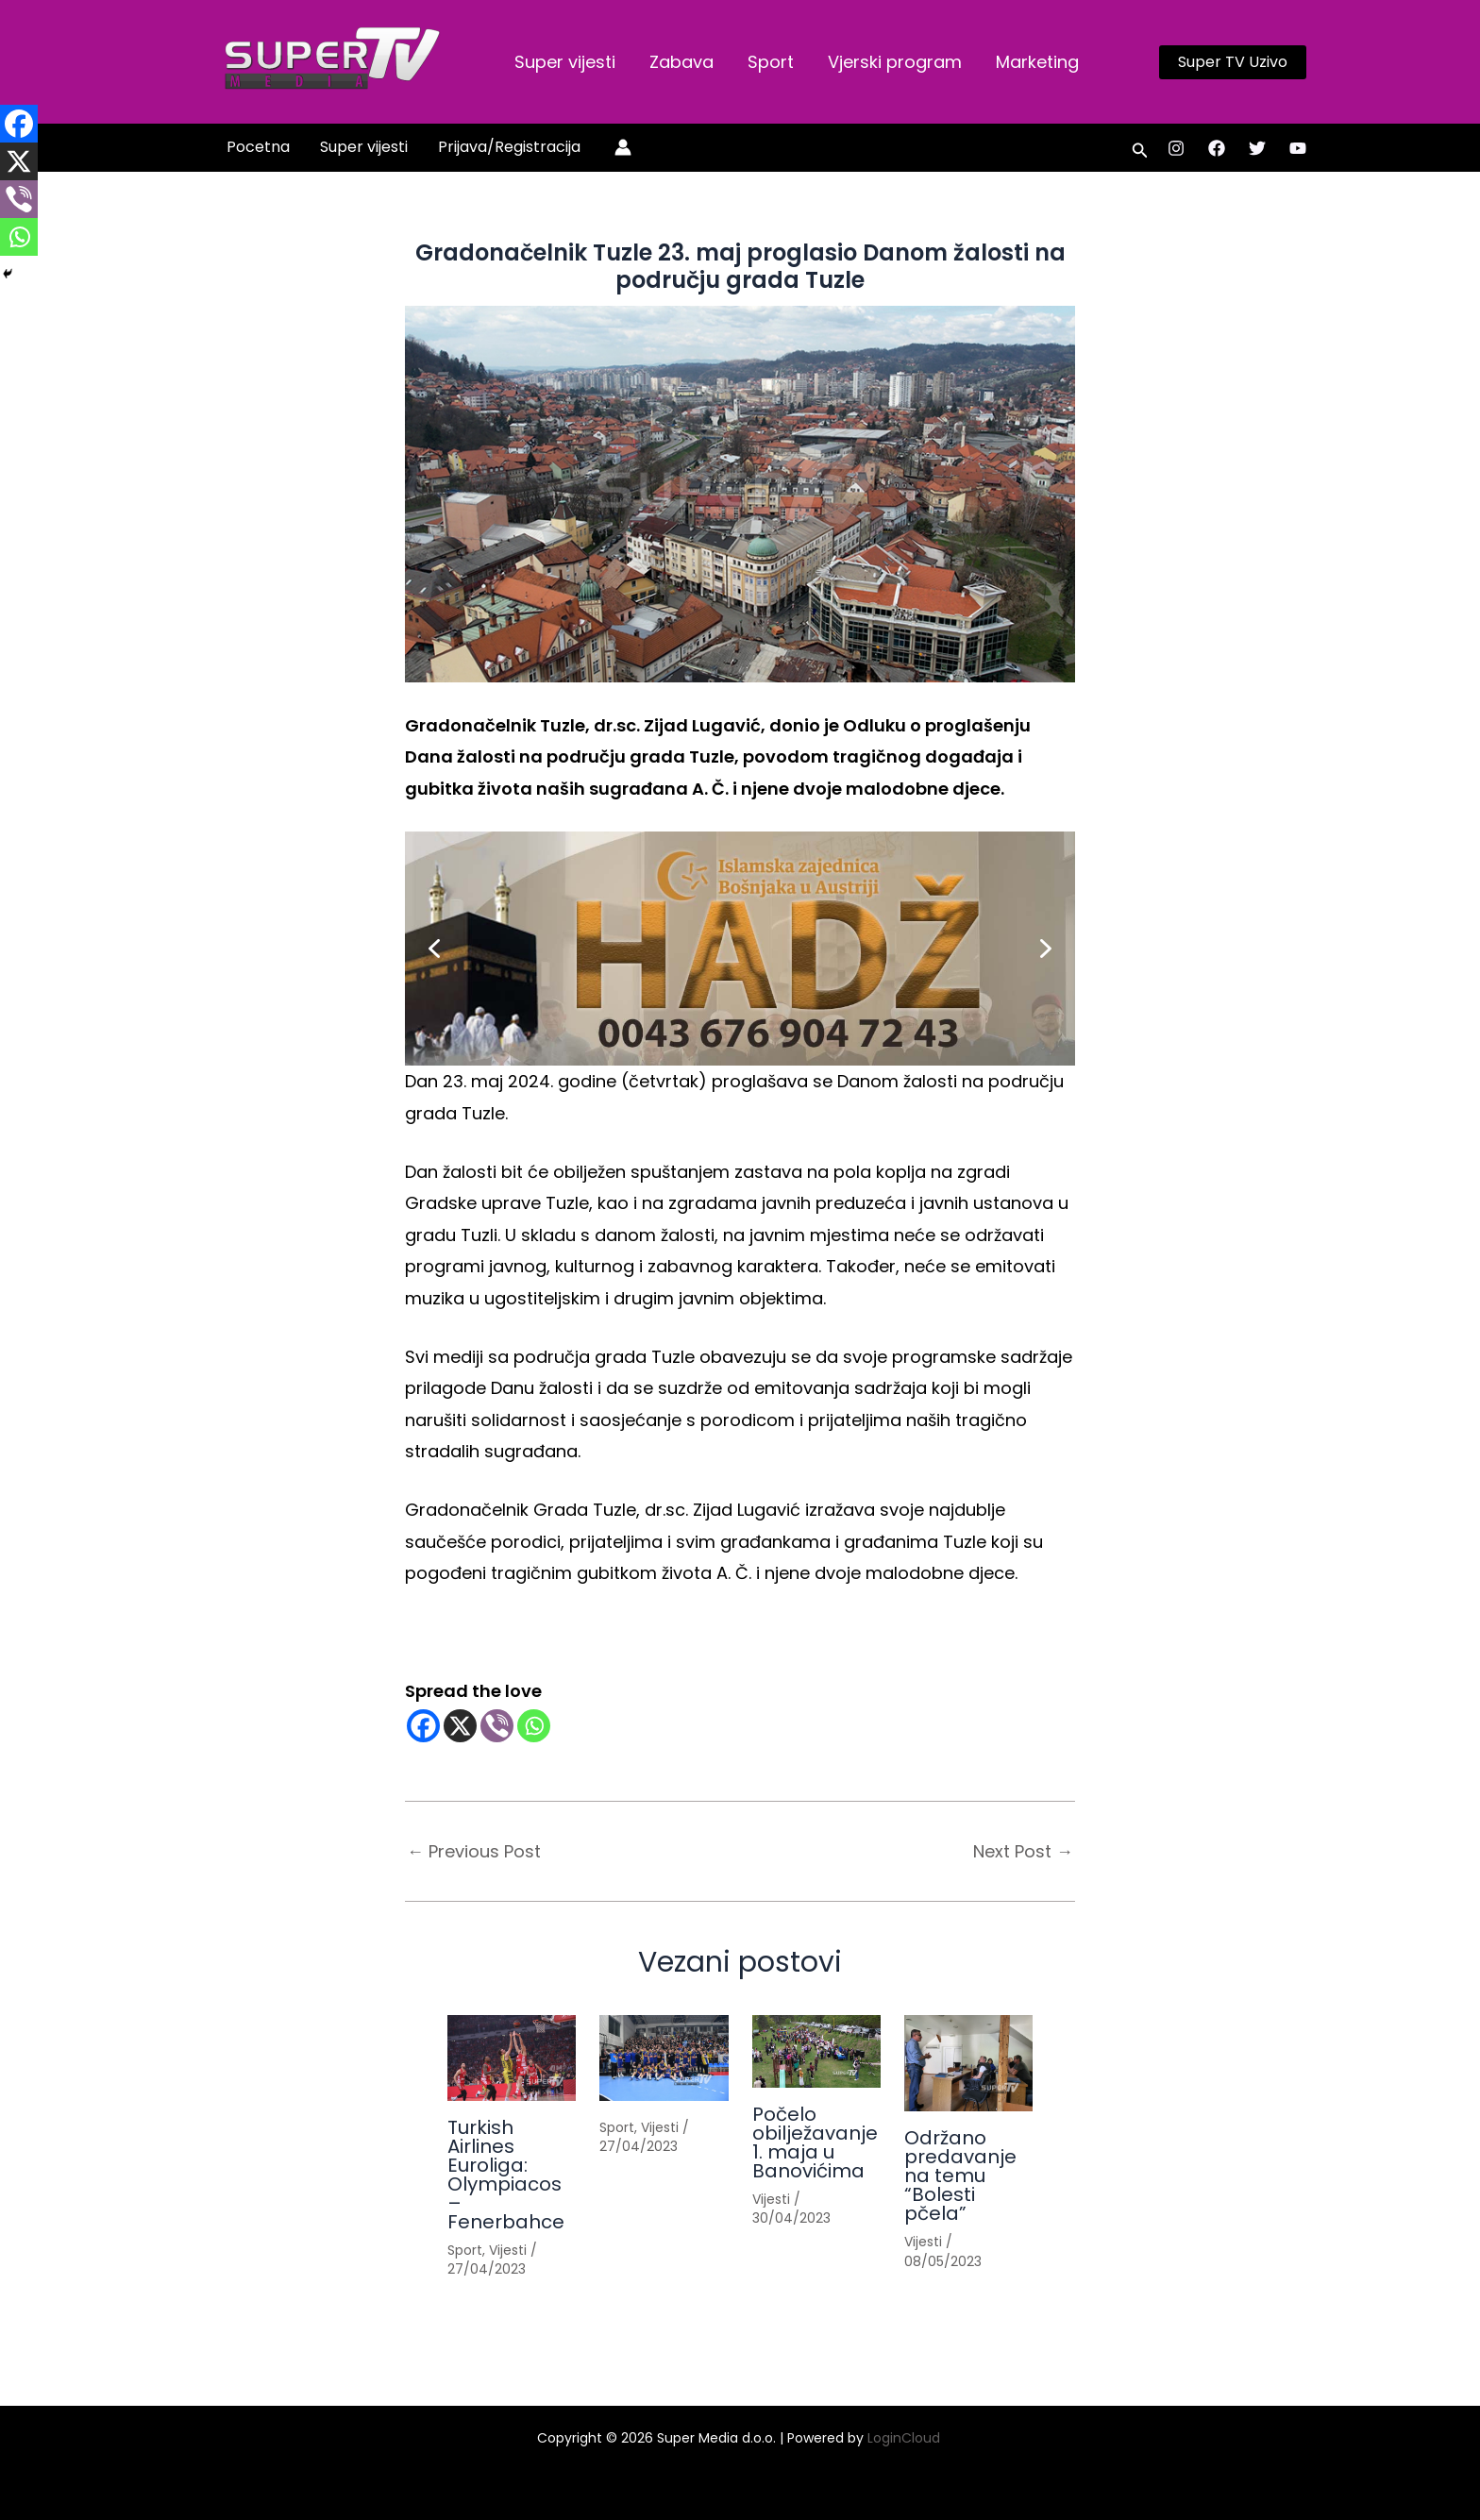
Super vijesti (564, 62)
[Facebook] (1216, 148)
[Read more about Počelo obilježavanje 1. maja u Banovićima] (816, 2051)
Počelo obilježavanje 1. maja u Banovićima (815, 2142)
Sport (771, 62)
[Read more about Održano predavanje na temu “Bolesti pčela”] (968, 2063)
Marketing (1037, 62)
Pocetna (258, 147)
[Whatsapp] (533, 1725)
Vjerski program (895, 62)
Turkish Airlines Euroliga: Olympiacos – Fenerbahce (505, 2174)
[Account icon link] (622, 147)
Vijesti (508, 2250)
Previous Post (474, 1851)
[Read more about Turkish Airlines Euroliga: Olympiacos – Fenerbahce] (511, 2058)
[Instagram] (1176, 148)
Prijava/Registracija (509, 147)
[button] (1232, 62)
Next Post (1023, 1851)
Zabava (681, 62)
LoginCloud (905, 2437)
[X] (460, 1725)
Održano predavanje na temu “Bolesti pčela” (960, 2175)
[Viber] (496, 1725)
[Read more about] (663, 2058)
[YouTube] (1297, 148)
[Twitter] (1257, 148)
